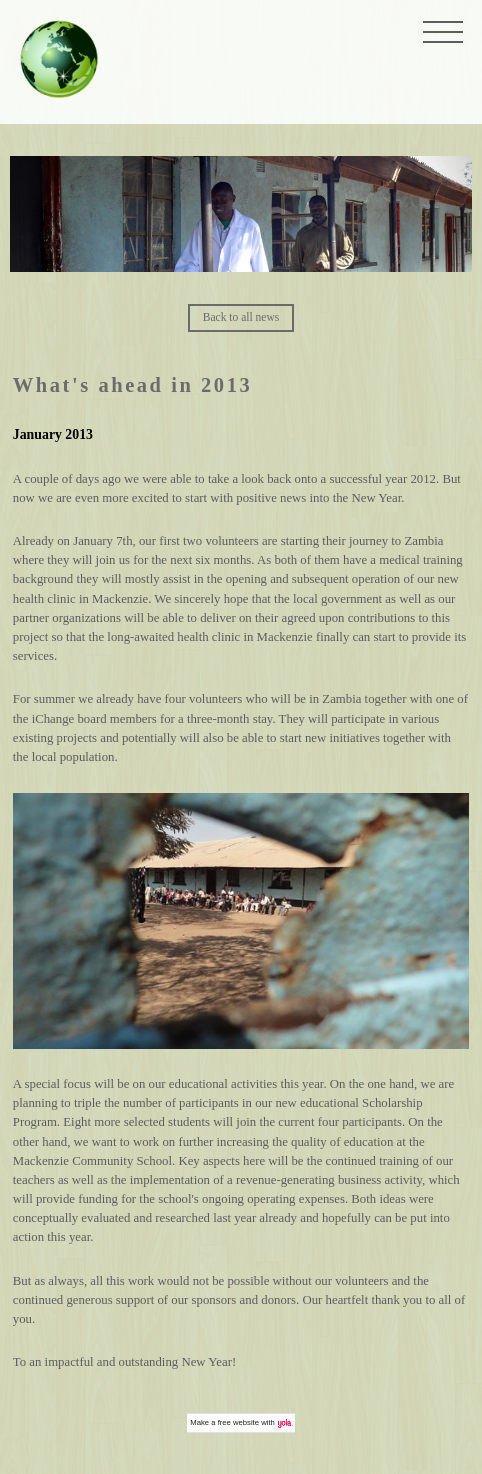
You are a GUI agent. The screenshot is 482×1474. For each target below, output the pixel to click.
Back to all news (241, 317)
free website (238, 1422)
